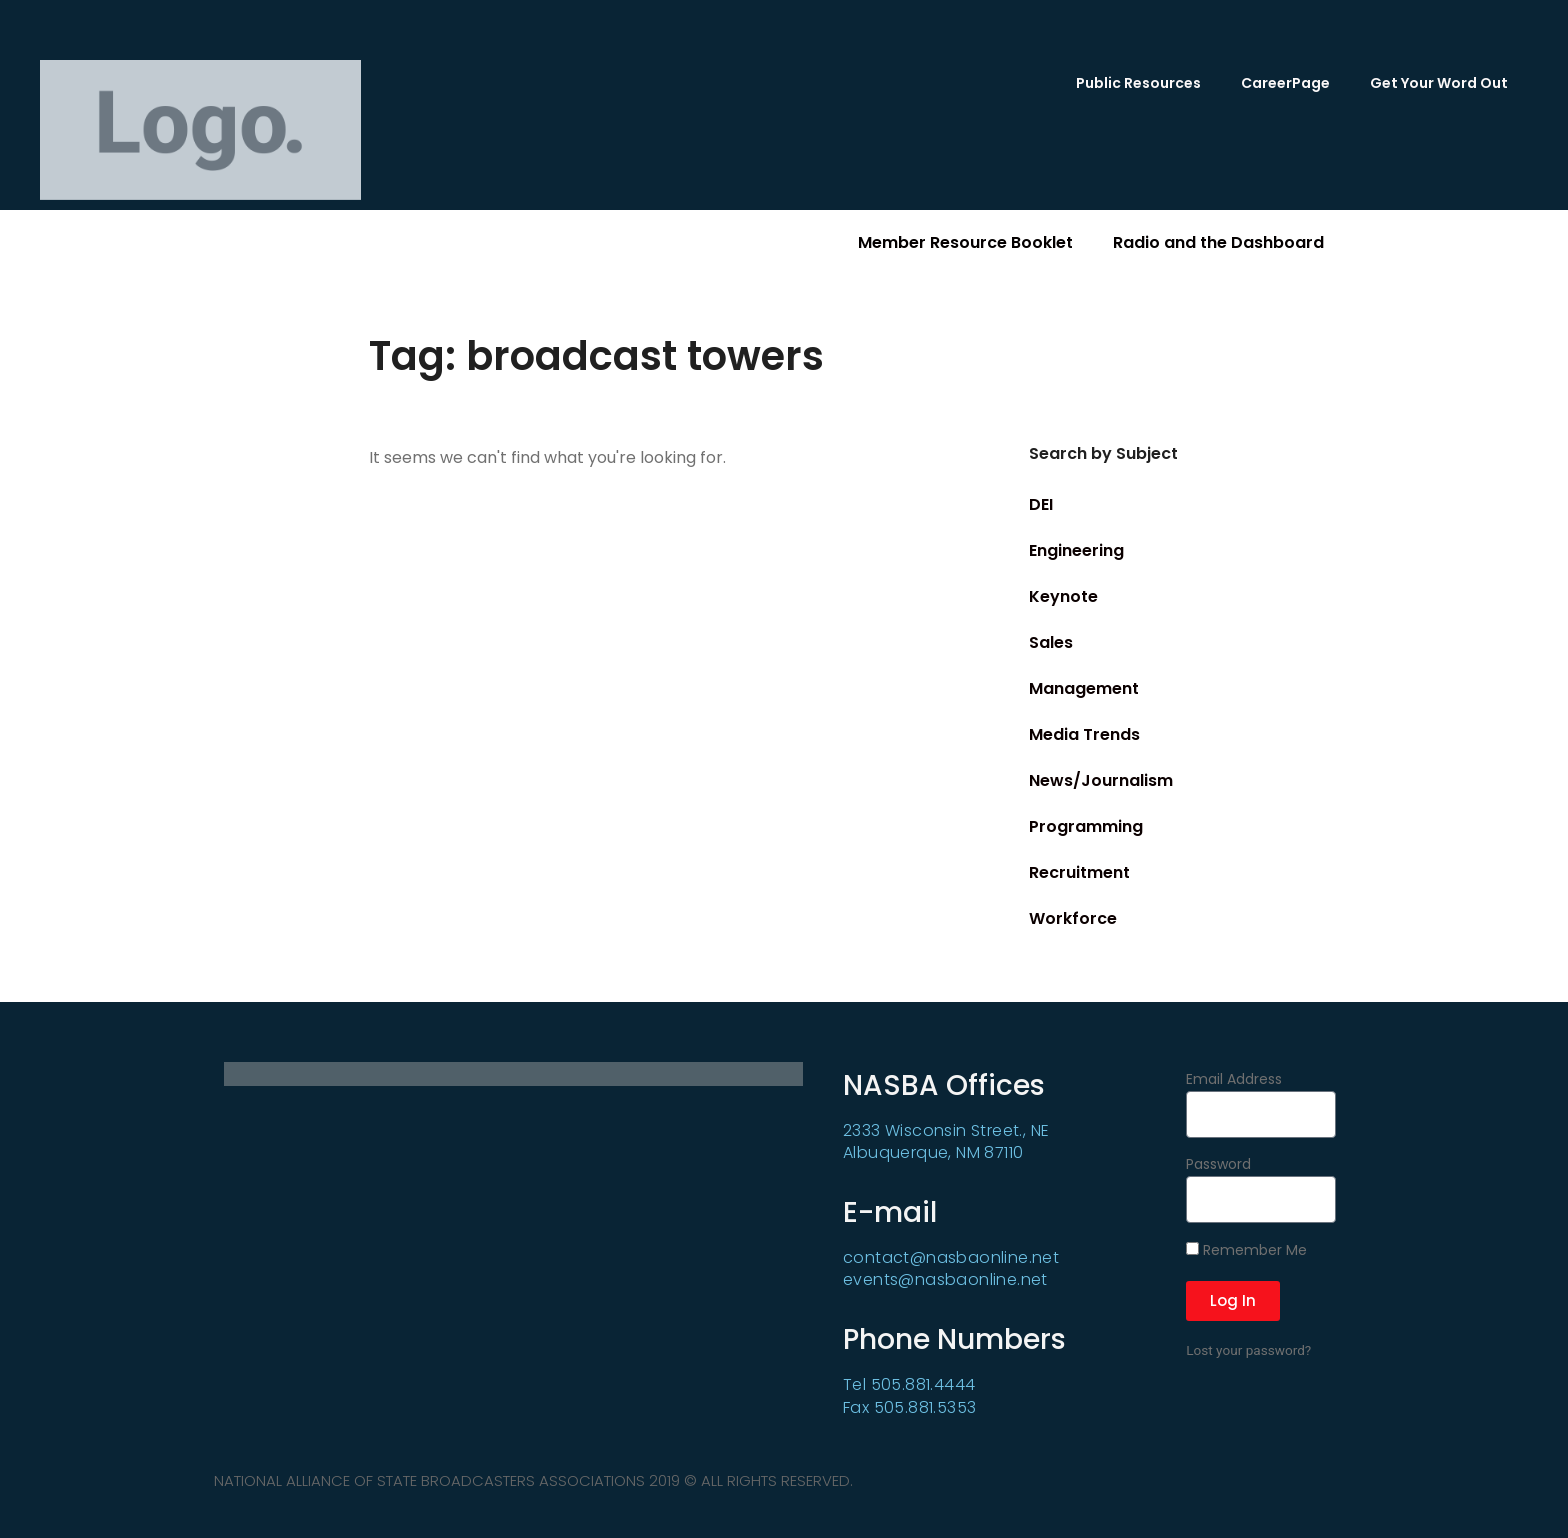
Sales (1051, 642)
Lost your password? (1248, 1350)
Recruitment (1079, 872)
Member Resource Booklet (965, 242)
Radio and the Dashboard (1218, 242)
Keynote (1063, 596)
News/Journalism (1101, 780)
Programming (1086, 826)
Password (1218, 1165)
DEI (1041, 504)
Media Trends (1084, 734)
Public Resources (1138, 83)
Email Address (1234, 1080)
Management (1084, 688)
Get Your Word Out (1439, 83)
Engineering (1076, 550)
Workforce (1073, 918)
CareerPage (1285, 83)
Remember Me (1246, 1251)
